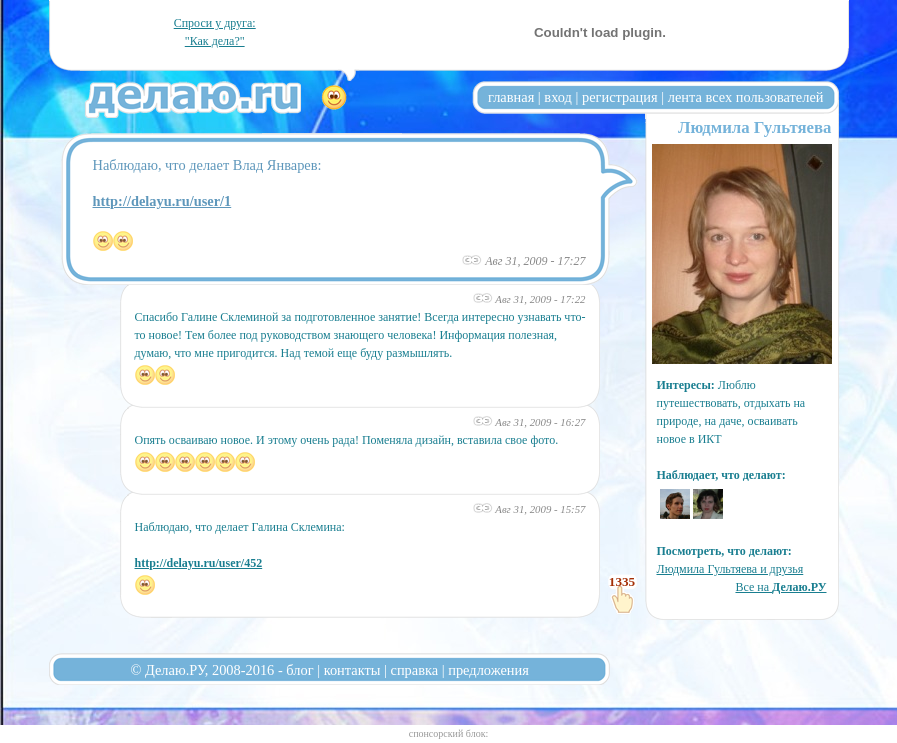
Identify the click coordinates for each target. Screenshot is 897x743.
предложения (488, 670)
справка (415, 670)
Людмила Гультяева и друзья (730, 569)
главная (511, 97)
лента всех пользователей (746, 97)
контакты (352, 670)
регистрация (620, 97)
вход (558, 97)
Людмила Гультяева (755, 127)
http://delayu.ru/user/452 (199, 563)
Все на (780, 587)
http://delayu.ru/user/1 (162, 201)
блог (299, 670)
